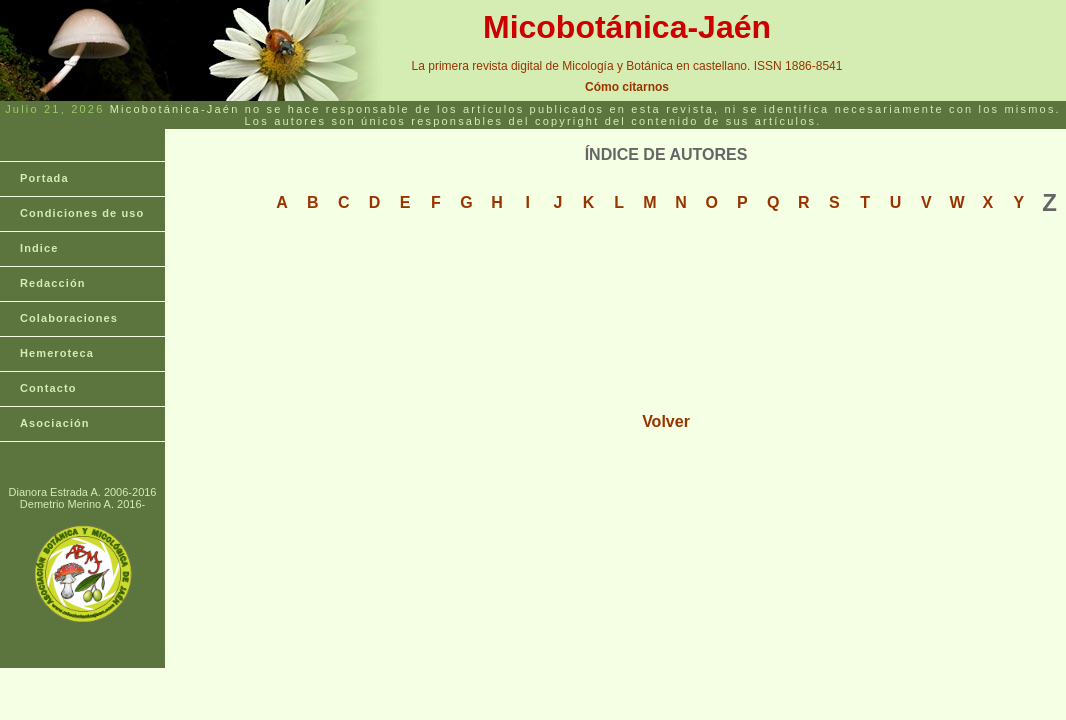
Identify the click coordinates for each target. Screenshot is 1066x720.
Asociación (55, 423)
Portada (44, 178)
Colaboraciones (69, 318)
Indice (39, 248)
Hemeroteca (57, 353)
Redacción (53, 283)
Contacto (48, 388)
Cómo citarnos (627, 87)
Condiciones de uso (82, 213)
